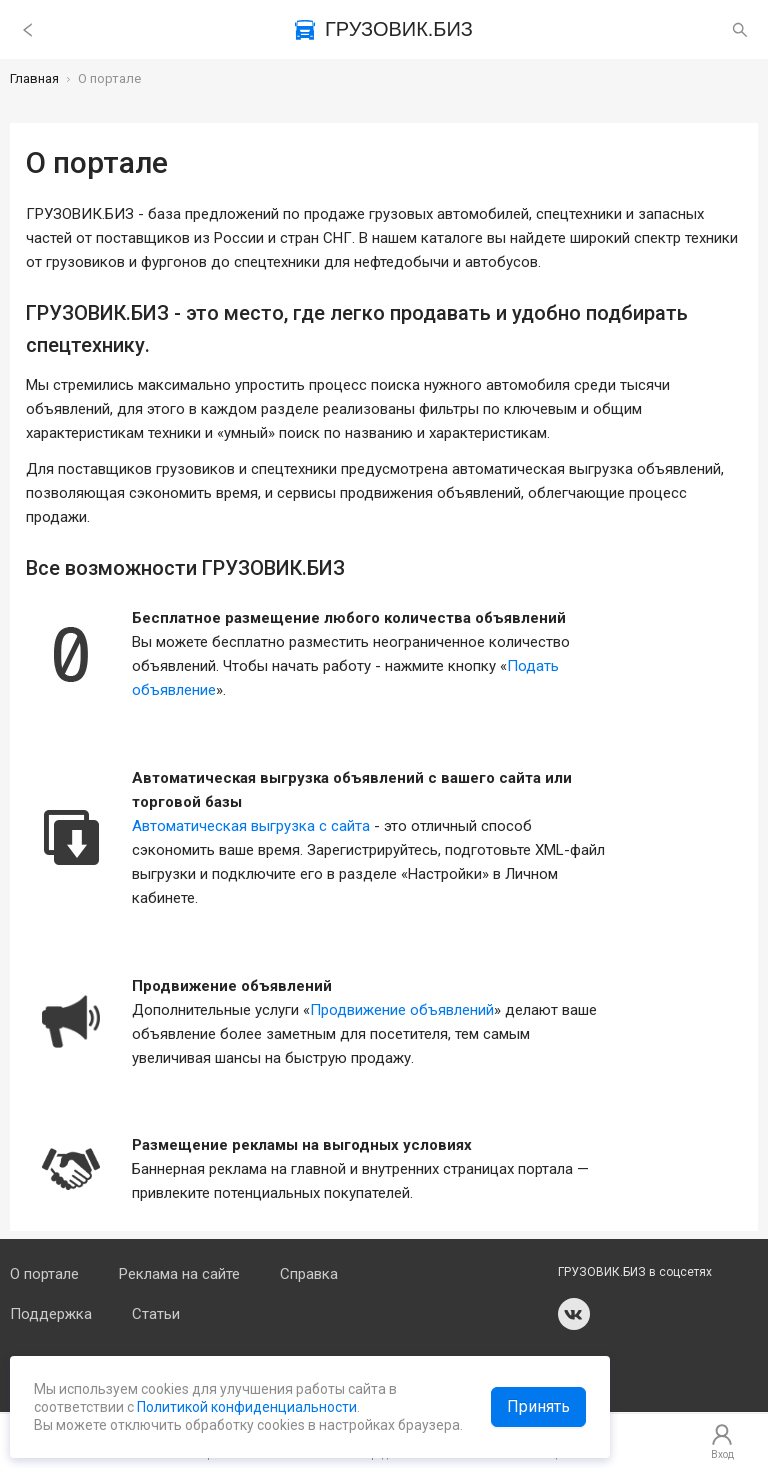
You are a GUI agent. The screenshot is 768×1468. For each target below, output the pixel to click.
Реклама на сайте (179, 1274)
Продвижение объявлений (402, 1010)
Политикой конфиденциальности (245, 1407)
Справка (309, 1274)
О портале (44, 1274)
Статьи (156, 1314)
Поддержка (51, 1314)
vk (574, 1314)
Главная (34, 78)
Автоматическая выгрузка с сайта (251, 826)
